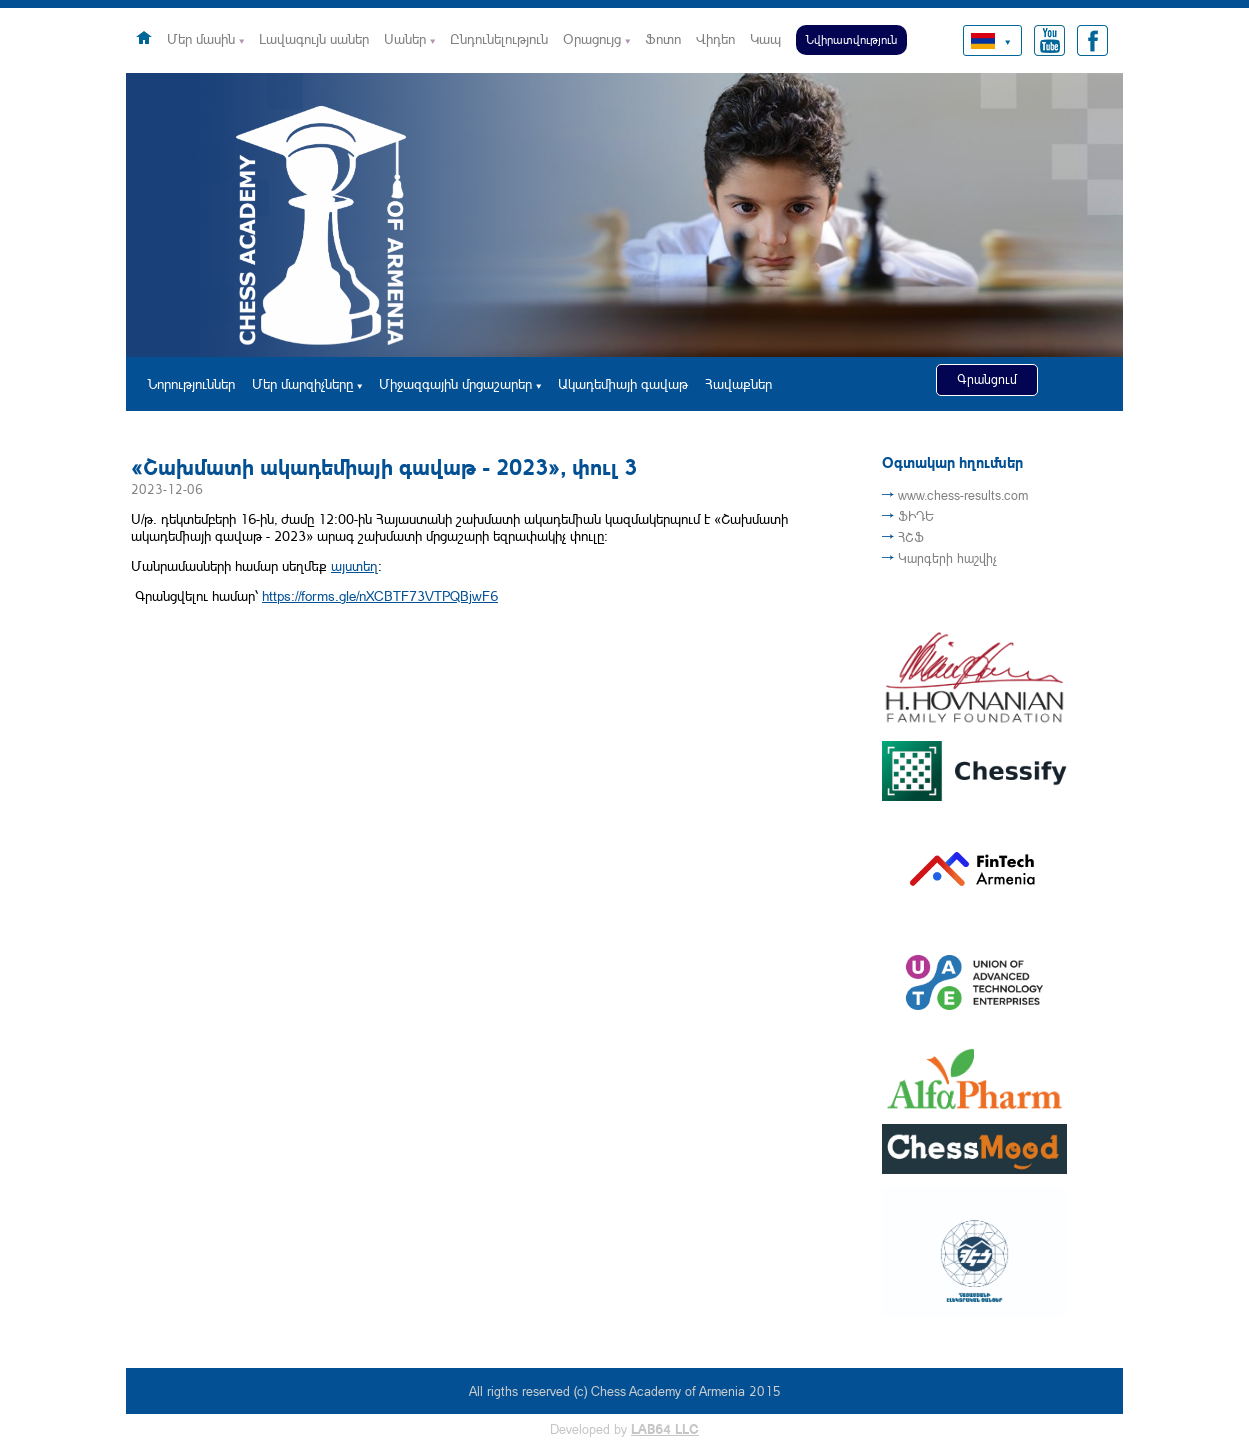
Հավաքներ (738, 383)
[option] (624, 215)
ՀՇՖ (911, 537)
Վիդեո (715, 38)
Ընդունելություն (499, 38)
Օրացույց (592, 38)
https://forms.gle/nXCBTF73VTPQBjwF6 (380, 595)
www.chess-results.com (963, 495)
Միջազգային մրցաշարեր (455, 383)
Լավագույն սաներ (314, 38)
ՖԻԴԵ (916, 516)
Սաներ (405, 38)
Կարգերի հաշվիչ (947, 558)
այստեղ (354, 565)
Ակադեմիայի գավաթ (623, 383)
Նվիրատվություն (851, 39)
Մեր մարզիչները (302, 383)
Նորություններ (191, 383)
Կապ (765, 38)
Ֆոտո (663, 38)
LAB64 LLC (665, 1429)
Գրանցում (987, 379)
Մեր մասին (201, 38)
